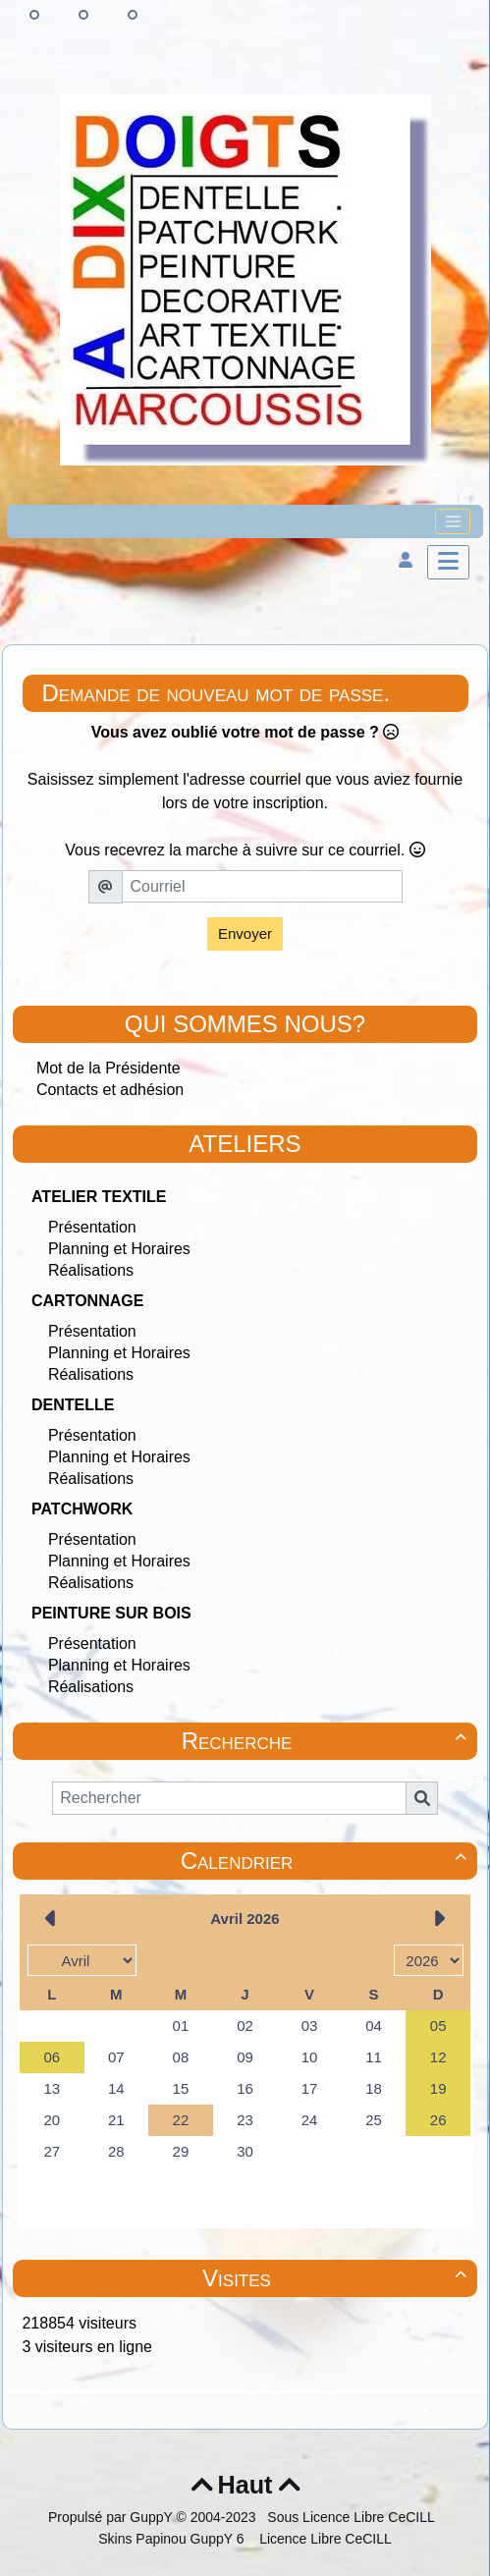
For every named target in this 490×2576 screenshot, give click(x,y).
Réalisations (91, 1270)
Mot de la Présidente (108, 1068)
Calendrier (326, 1860)
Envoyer (245, 933)
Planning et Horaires (119, 1248)
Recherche (327, 1740)
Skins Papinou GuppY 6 (174, 2539)
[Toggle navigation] (452, 521)
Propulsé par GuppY (112, 2517)
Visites (337, 2278)
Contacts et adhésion (110, 1089)
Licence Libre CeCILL (323, 2539)
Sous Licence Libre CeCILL (352, 2517)
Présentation (92, 1227)
